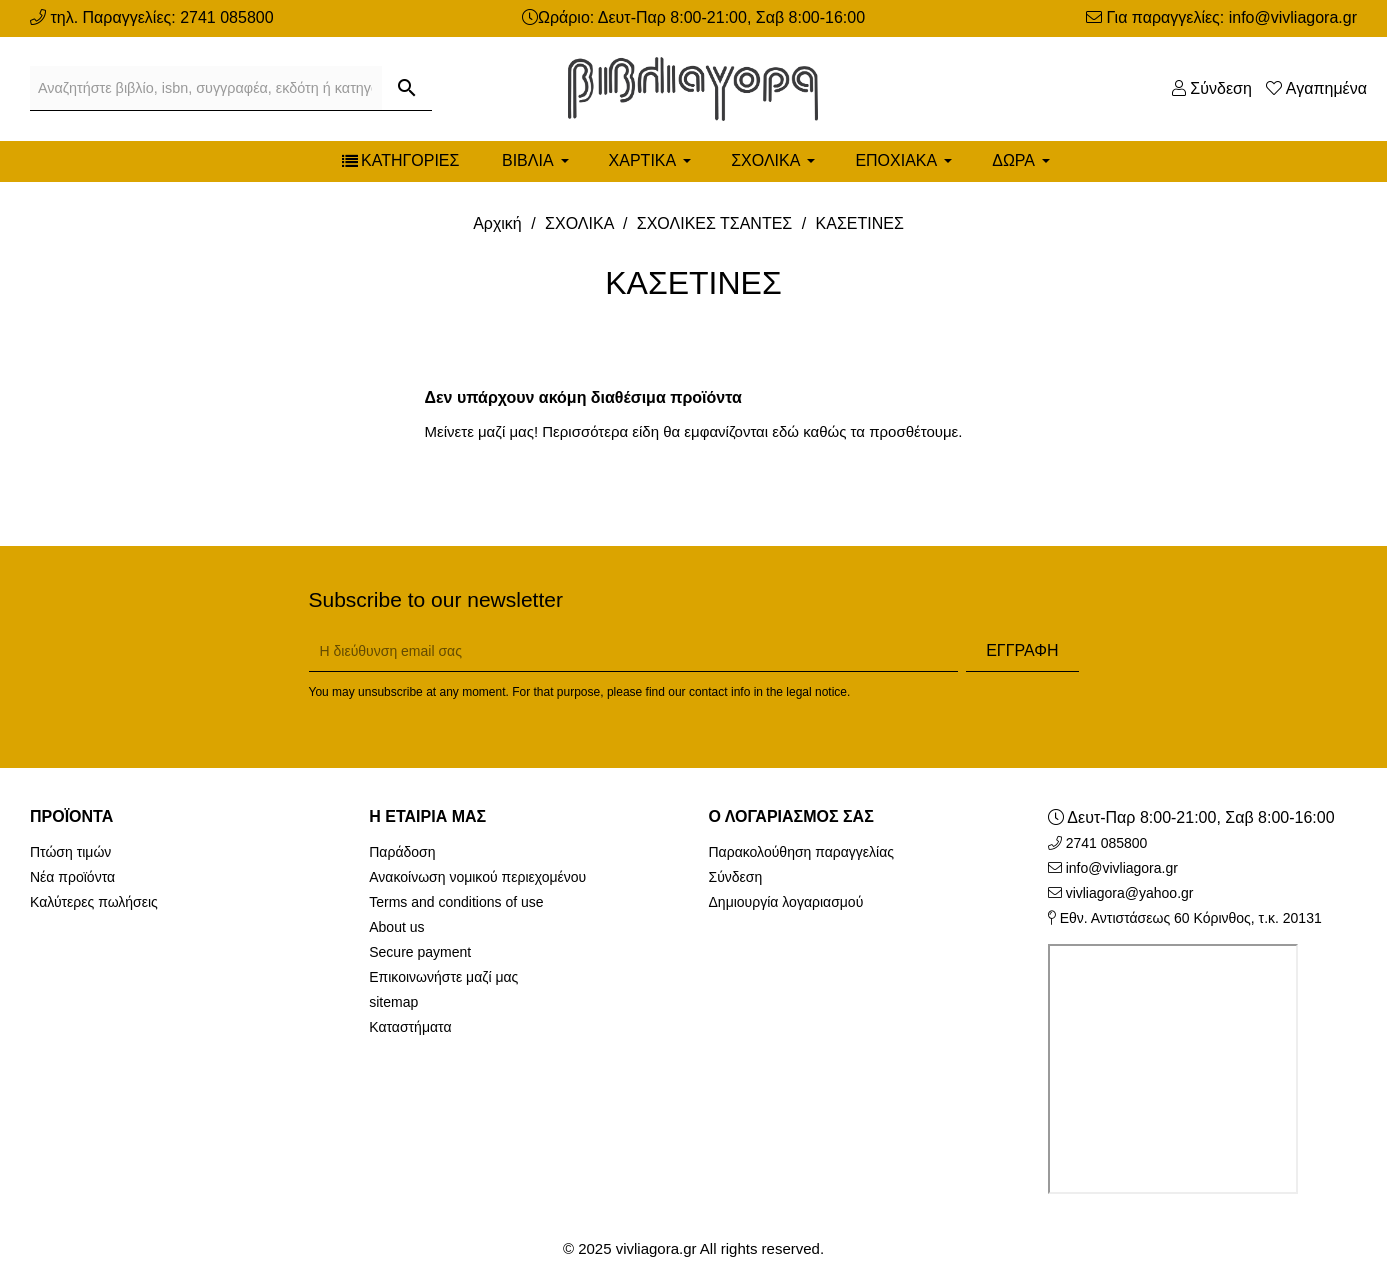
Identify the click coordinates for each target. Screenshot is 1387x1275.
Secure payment (420, 952)
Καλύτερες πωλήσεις (94, 902)
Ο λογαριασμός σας (791, 816)
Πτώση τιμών (70, 852)
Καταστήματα (410, 1027)
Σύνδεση (736, 877)
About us (396, 927)
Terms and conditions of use (456, 902)
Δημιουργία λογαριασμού (786, 902)
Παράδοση (402, 852)
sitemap (393, 1002)
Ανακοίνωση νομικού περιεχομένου (477, 877)
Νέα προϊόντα (72, 877)
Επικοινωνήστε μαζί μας (443, 977)
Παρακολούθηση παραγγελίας (802, 852)
